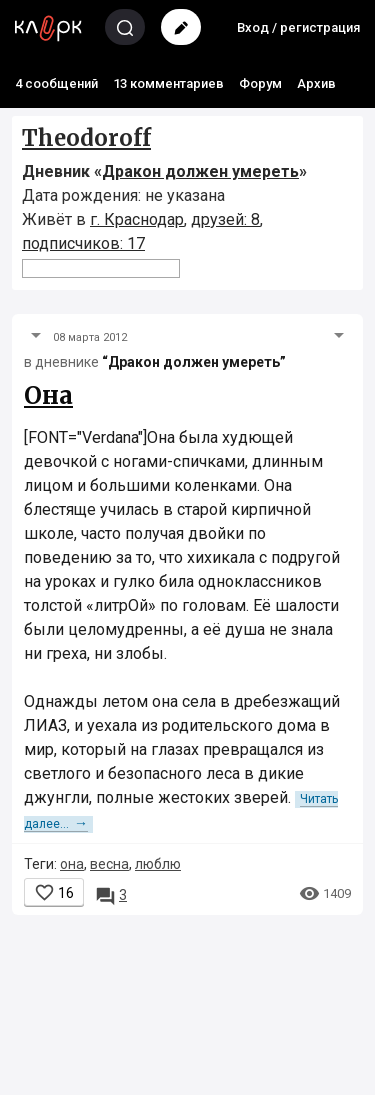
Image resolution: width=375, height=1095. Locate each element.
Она (48, 395)
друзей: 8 (225, 219)
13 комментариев (168, 83)
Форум (260, 83)
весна (109, 864)
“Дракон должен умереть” (194, 362)
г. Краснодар (137, 219)
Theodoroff (86, 138)
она (72, 864)
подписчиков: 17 (83, 243)
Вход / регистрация (298, 27)
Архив (316, 83)
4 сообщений (56, 83)
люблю (158, 864)
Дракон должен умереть (200, 171)
